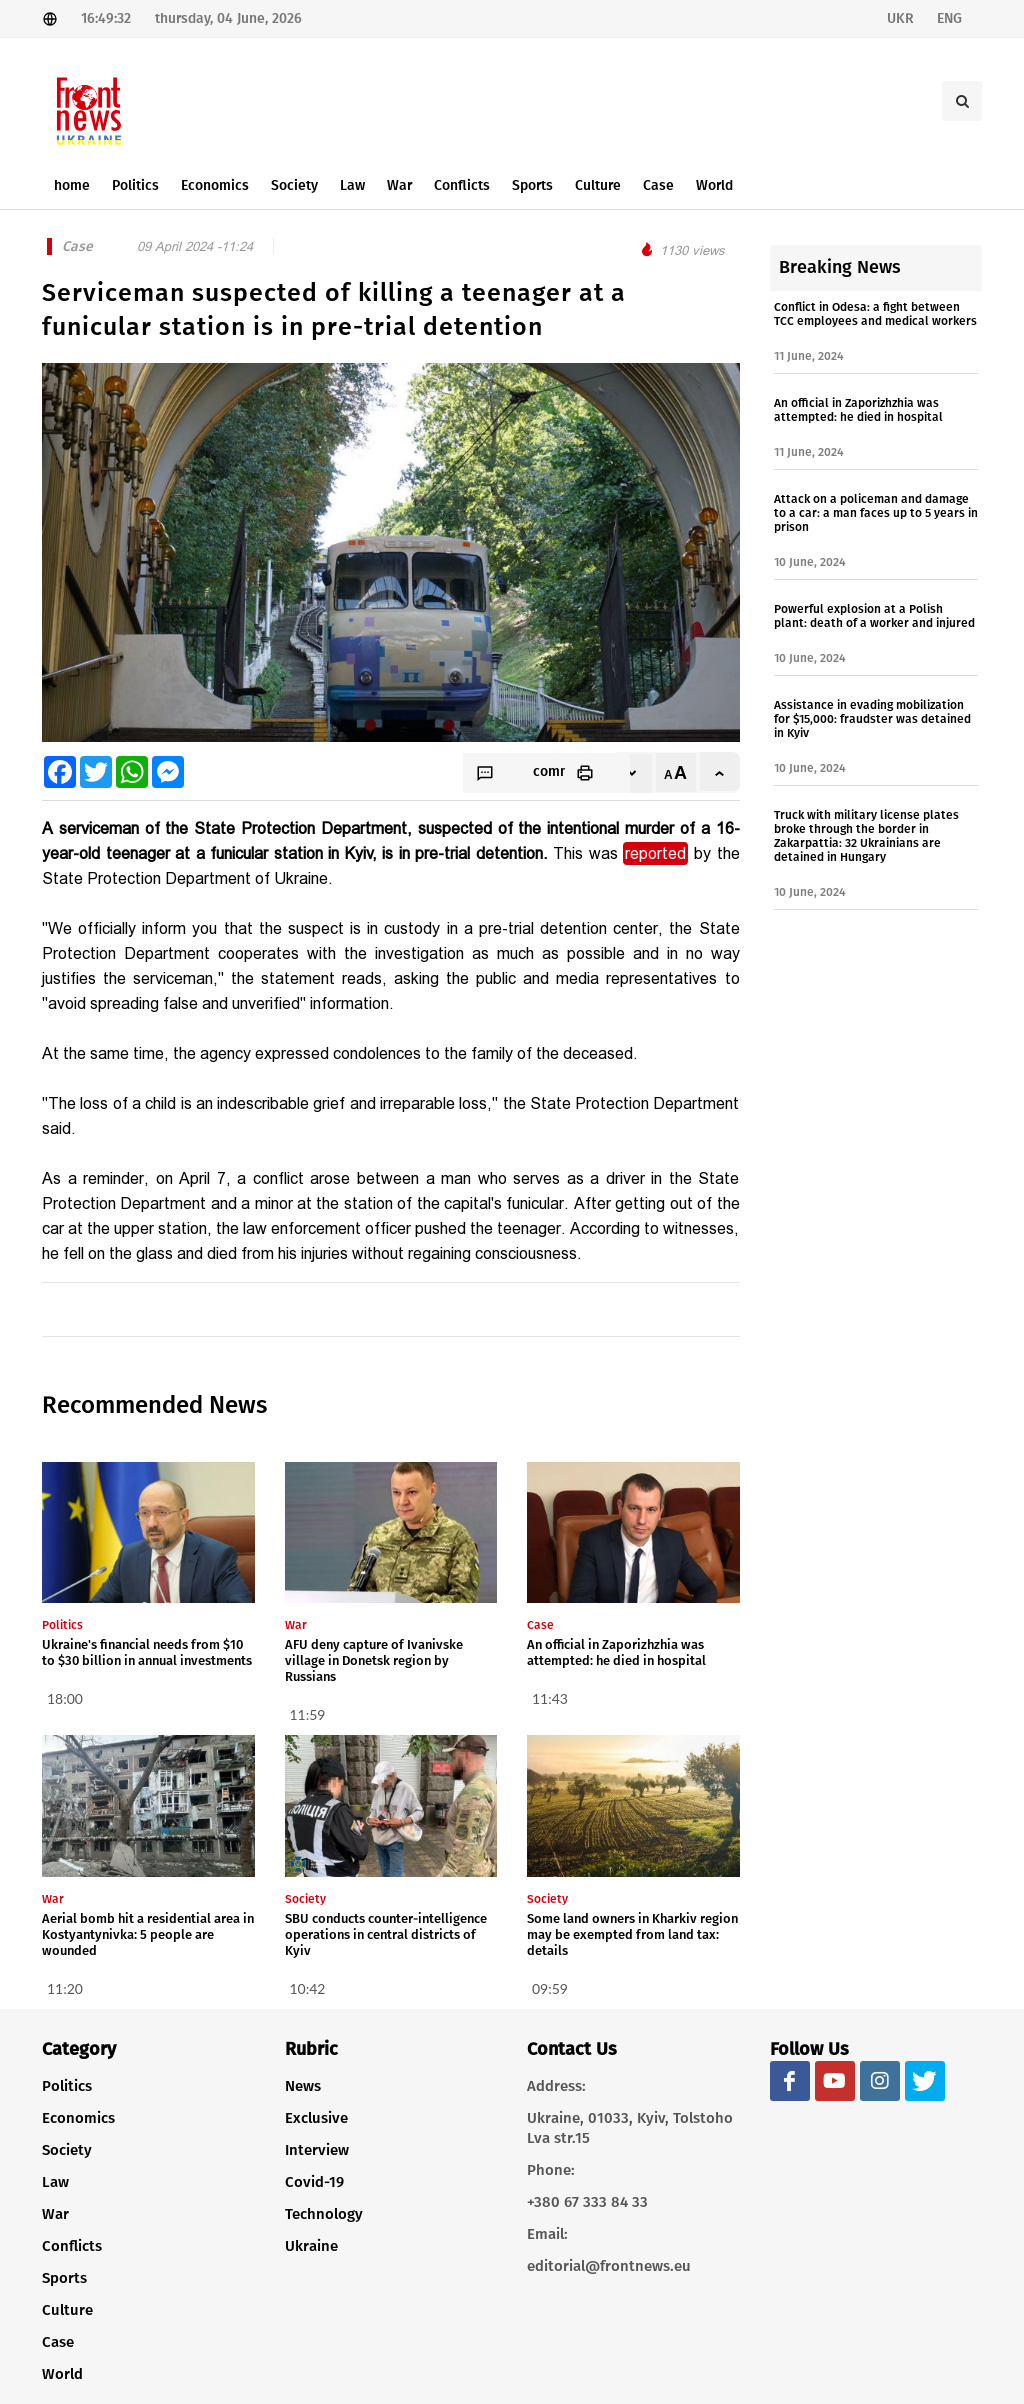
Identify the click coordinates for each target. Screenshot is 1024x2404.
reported (655, 853)
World (62, 2374)
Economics (78, 2118)
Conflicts (72, 2246)
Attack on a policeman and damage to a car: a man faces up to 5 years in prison (876, 513)
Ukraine (311, 2246)
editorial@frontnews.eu (609, 2266)
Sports (64, 2278)
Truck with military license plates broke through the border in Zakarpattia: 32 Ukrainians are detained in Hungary (866, 836)
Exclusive (316, 2118)
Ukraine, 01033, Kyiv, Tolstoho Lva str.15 (630, 2128)
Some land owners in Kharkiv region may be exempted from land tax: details (632, 1934)
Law (55, 2182)
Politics (67, 2086)
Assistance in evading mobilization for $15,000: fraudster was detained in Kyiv (872, 719)
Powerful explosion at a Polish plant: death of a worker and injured (874, 616)
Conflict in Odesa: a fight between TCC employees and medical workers (875, 314)
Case (58, 2342)
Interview (317, 2150)
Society (67, 2150)
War (55, 2214)
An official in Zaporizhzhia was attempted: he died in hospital (616, 1652)
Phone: (551, 2170)
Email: (547, 2234)
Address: (556, 2086)
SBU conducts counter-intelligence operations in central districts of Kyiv (386, 1934)
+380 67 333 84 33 (587, 2202)
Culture (67, 2310)
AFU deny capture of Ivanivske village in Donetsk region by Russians (374, 1660)
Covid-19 (314, 2182)
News (303, 2086)
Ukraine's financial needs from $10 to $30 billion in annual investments (147, 1652)
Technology (324, 2214)
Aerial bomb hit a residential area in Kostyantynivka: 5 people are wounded (148, 1934)
